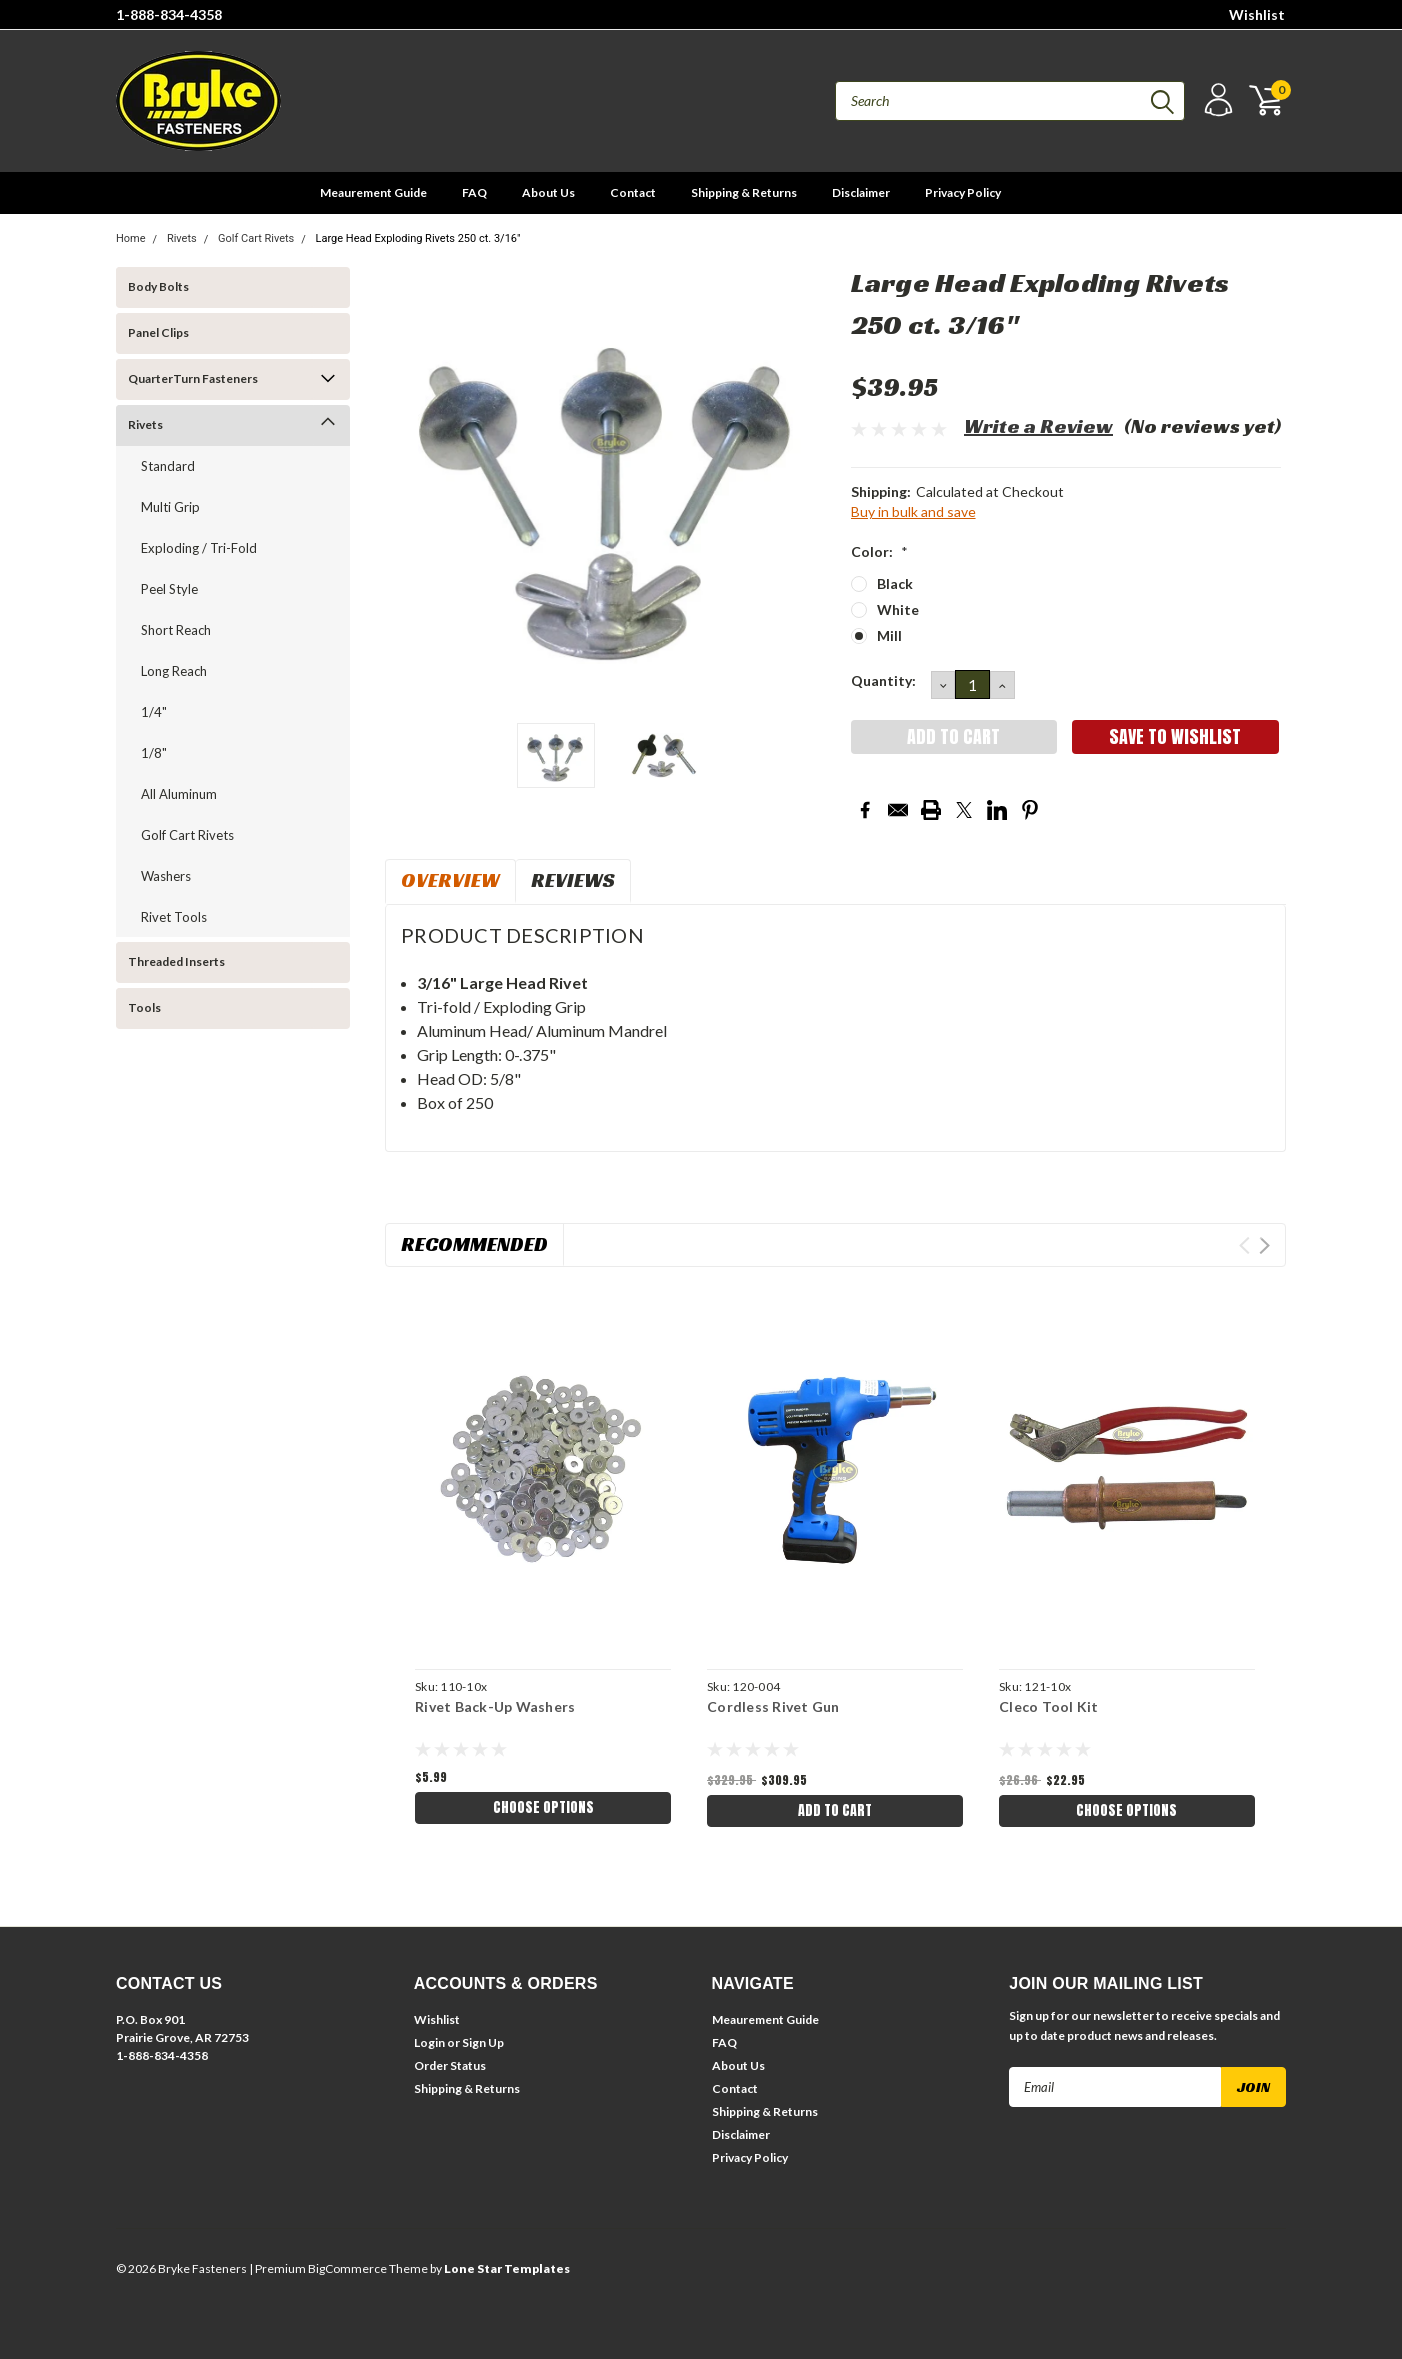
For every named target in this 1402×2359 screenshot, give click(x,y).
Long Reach (174, 671)
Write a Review (1038, 426)
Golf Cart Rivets (256, 238)
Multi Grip (170, 507)
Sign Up (483, 2042)
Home (131, 238)
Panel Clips (158, 332)
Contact (633, 192)
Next (1264, 1245)
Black (895, 583)
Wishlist (1257, 14)
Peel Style (169, 589)
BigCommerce (347, 2268)
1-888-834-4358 (169, 14)
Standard (168, 466)
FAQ (474, 192)
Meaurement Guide (373, 192)
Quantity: (883, 680)
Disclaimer (861, 192)
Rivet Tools (174, 917)
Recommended (474, 1244)
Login (429, 2042)
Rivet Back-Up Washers (495, 1706)
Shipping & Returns (744, 192)
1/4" (154, 712)
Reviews (573, 880)
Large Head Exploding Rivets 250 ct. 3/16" (418, 238)
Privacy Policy (963, 192)
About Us (548, 192)
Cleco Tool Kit (1049, 1706)
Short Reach (176, 630)
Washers (166, 876)
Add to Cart (835, 1810)
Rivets (182, 238)
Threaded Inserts (176, 961)
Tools (144, 1007)
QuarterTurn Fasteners (193, 378)
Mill (889, 635)
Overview (450, 880)
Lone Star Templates (507, 2268)
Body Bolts (158, 286)
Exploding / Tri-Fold (199, 548)
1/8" (154, 753)
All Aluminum (179, 794)
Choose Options (543, 1807)
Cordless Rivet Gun (773, 1706)
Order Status (450, 2065)
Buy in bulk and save (913, 511)
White (898, 609)
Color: (879, 551)
